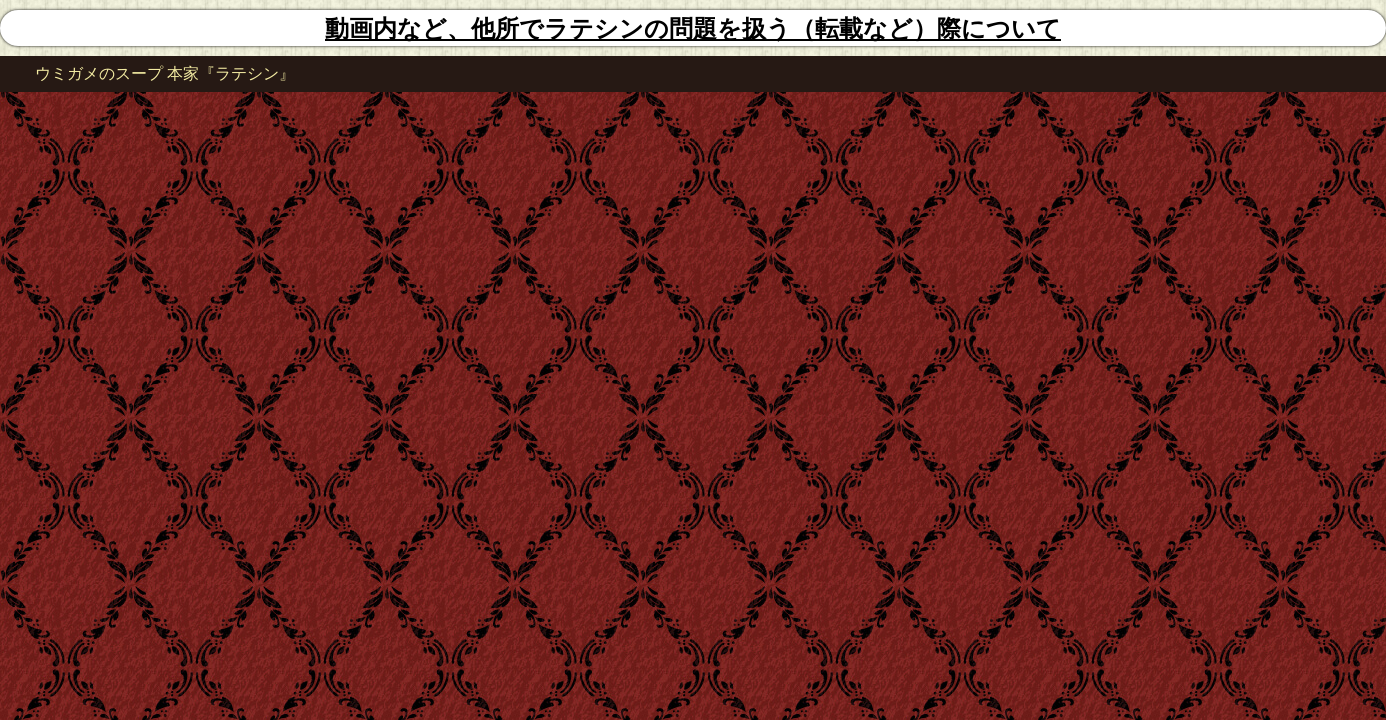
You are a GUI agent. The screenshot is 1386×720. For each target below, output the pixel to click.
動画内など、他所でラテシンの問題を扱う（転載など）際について (693, 29)
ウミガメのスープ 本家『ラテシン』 (165, 73)
